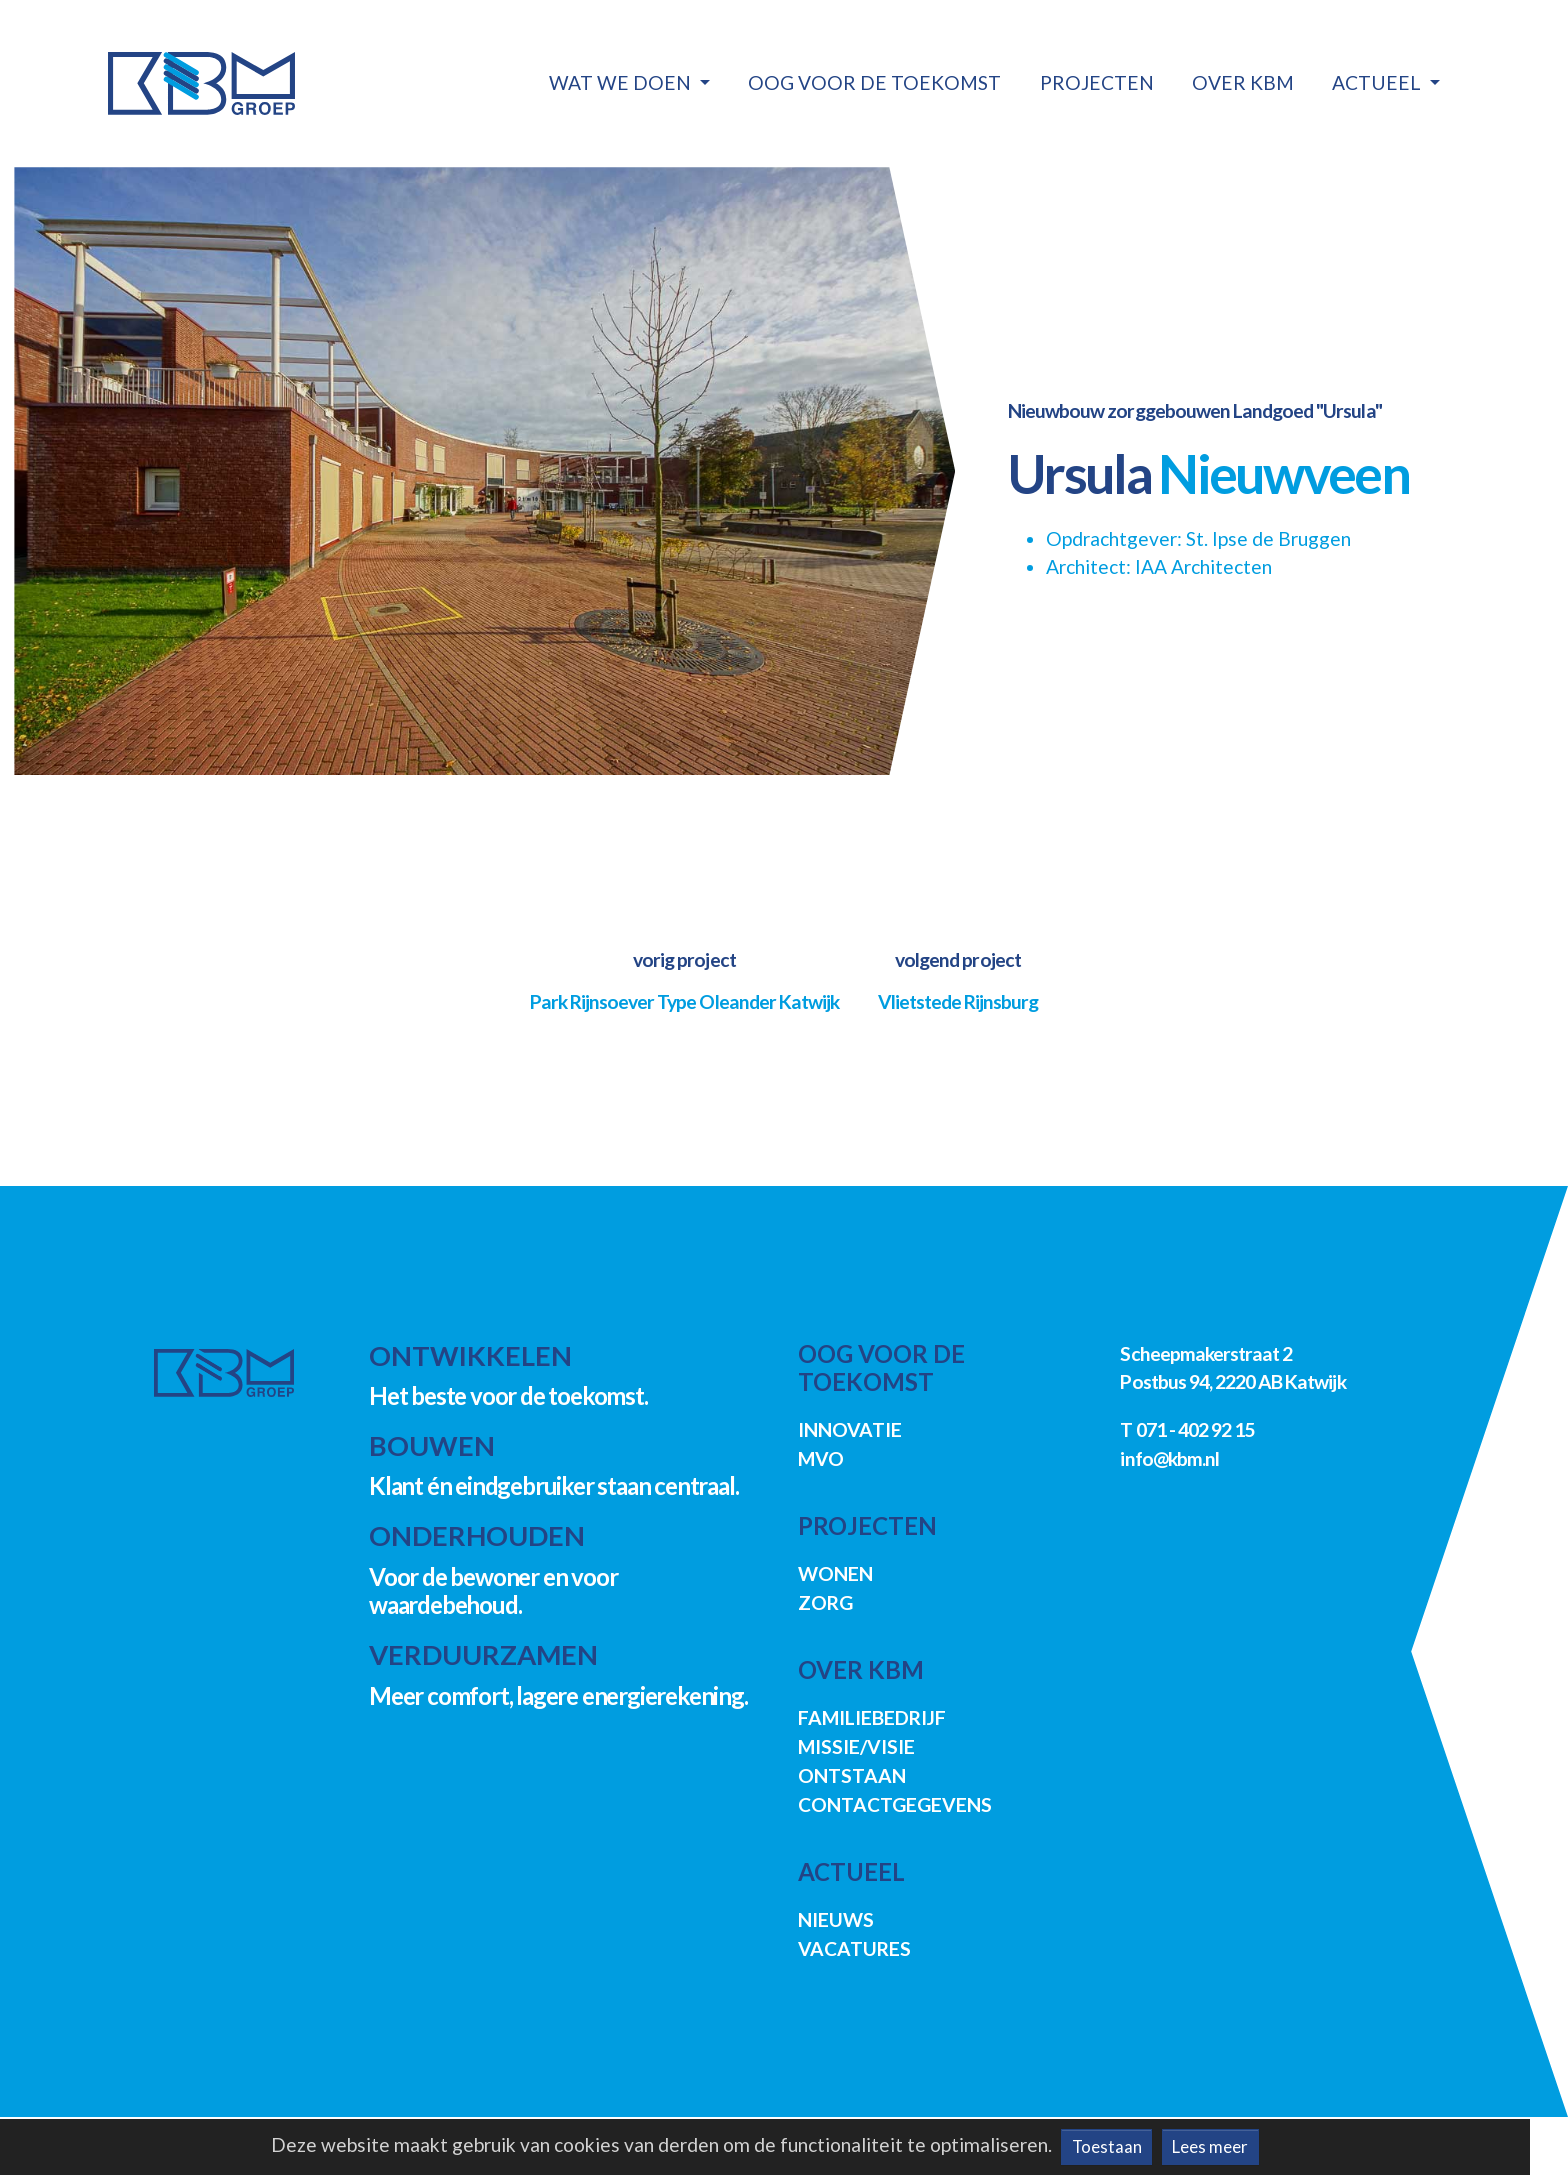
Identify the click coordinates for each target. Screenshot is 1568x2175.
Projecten (1097, 82)
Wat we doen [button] (622, 82)
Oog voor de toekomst (874, 82)
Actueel (851, 1871)
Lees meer (1210, 2146)
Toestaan (1107, 2146)
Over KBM (1243, 82)
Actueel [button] (1378, 82)
